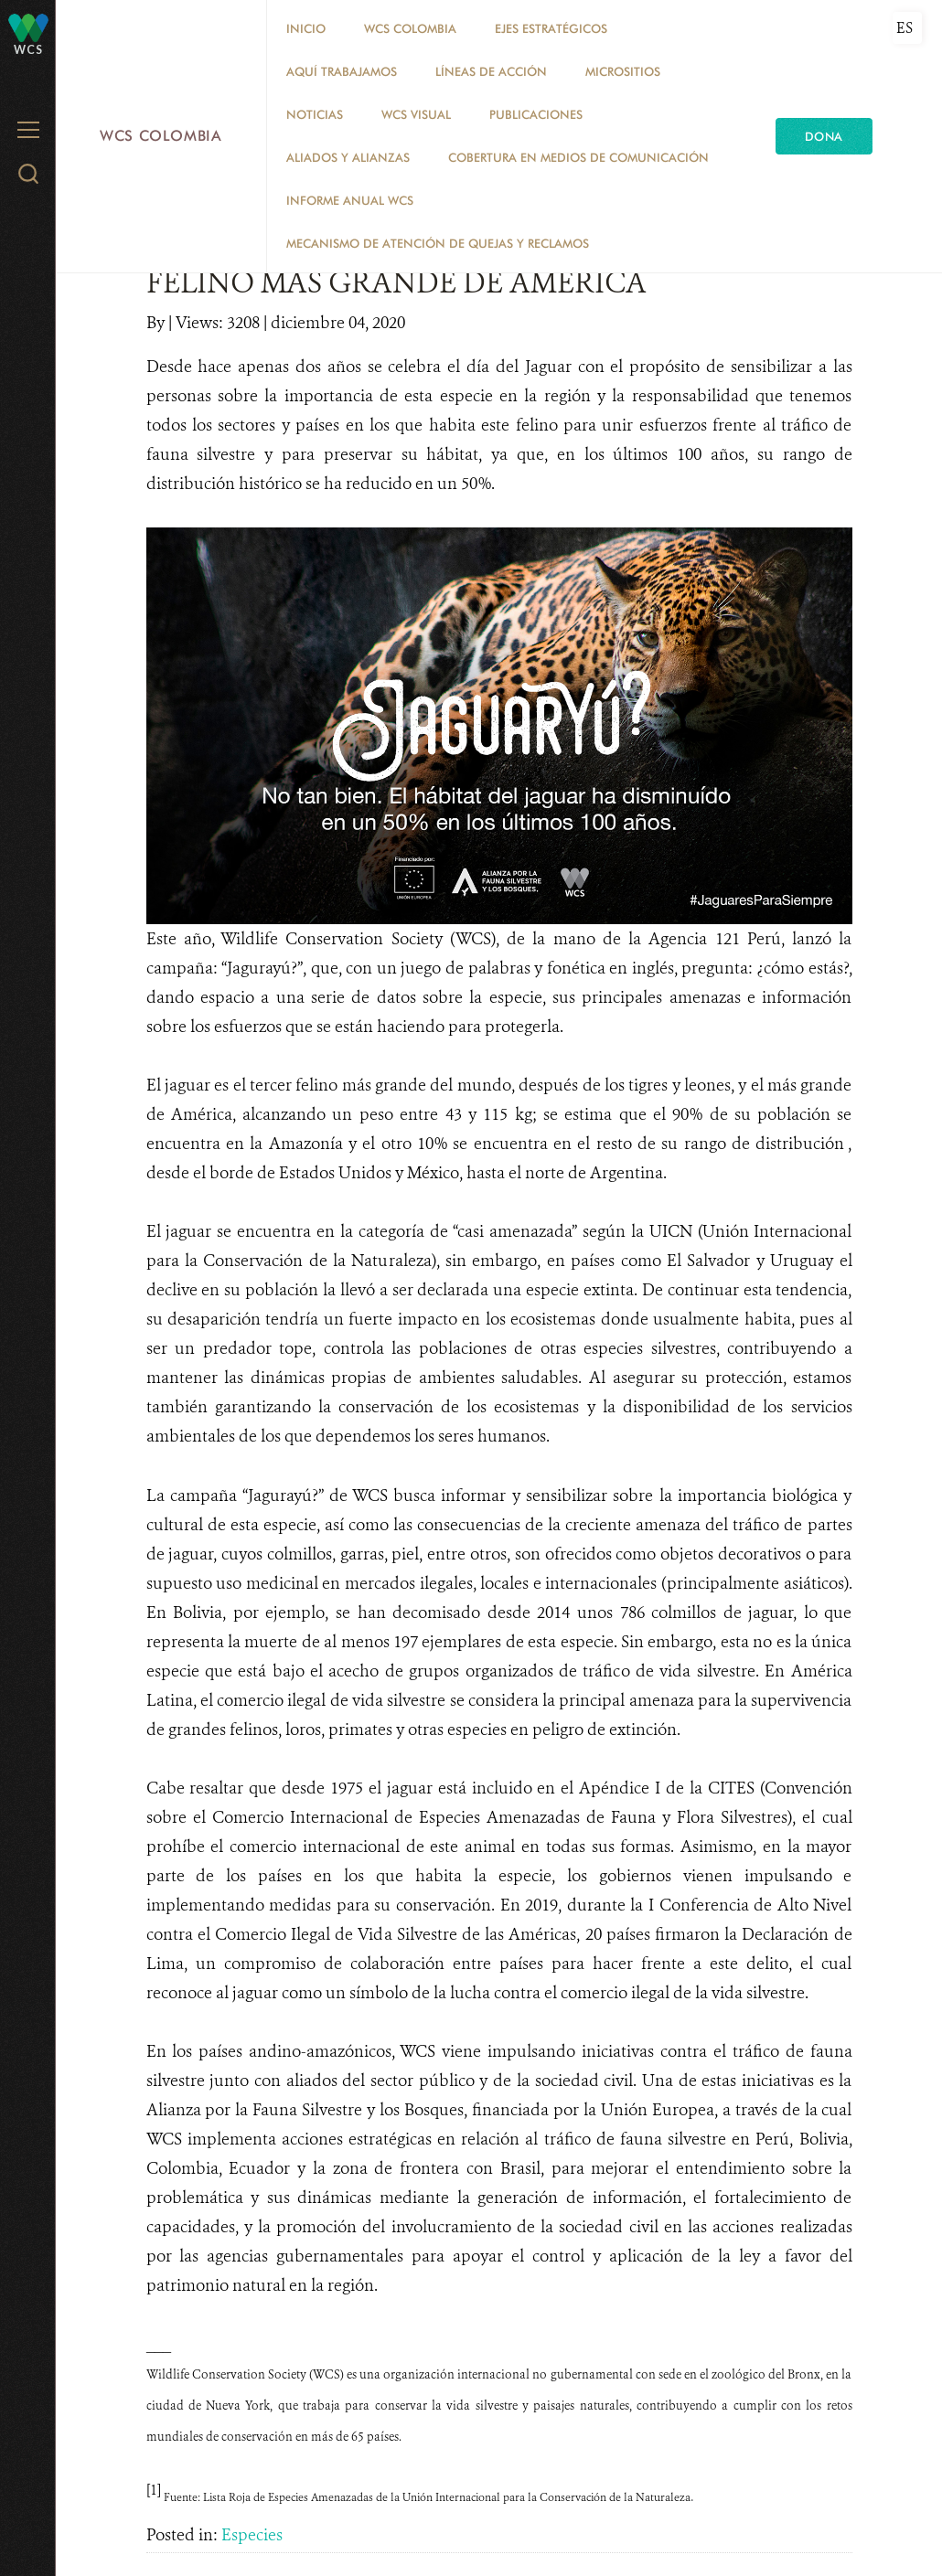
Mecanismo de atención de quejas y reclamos (437, 243)
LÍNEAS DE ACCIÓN (491, 71)
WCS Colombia (161, 135)
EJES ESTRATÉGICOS (551, 28)
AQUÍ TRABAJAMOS (341, 71)
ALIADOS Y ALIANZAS (348, 157)
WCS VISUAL (416, 114)
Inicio (306, 28)
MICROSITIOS (622, 71)
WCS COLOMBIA (410, 28)
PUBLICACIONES (536, 114)
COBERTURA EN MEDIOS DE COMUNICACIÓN (578, 157)
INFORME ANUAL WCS (349, 200)
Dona (824, 136)
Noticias (314, 114)
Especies (252, 2535)
